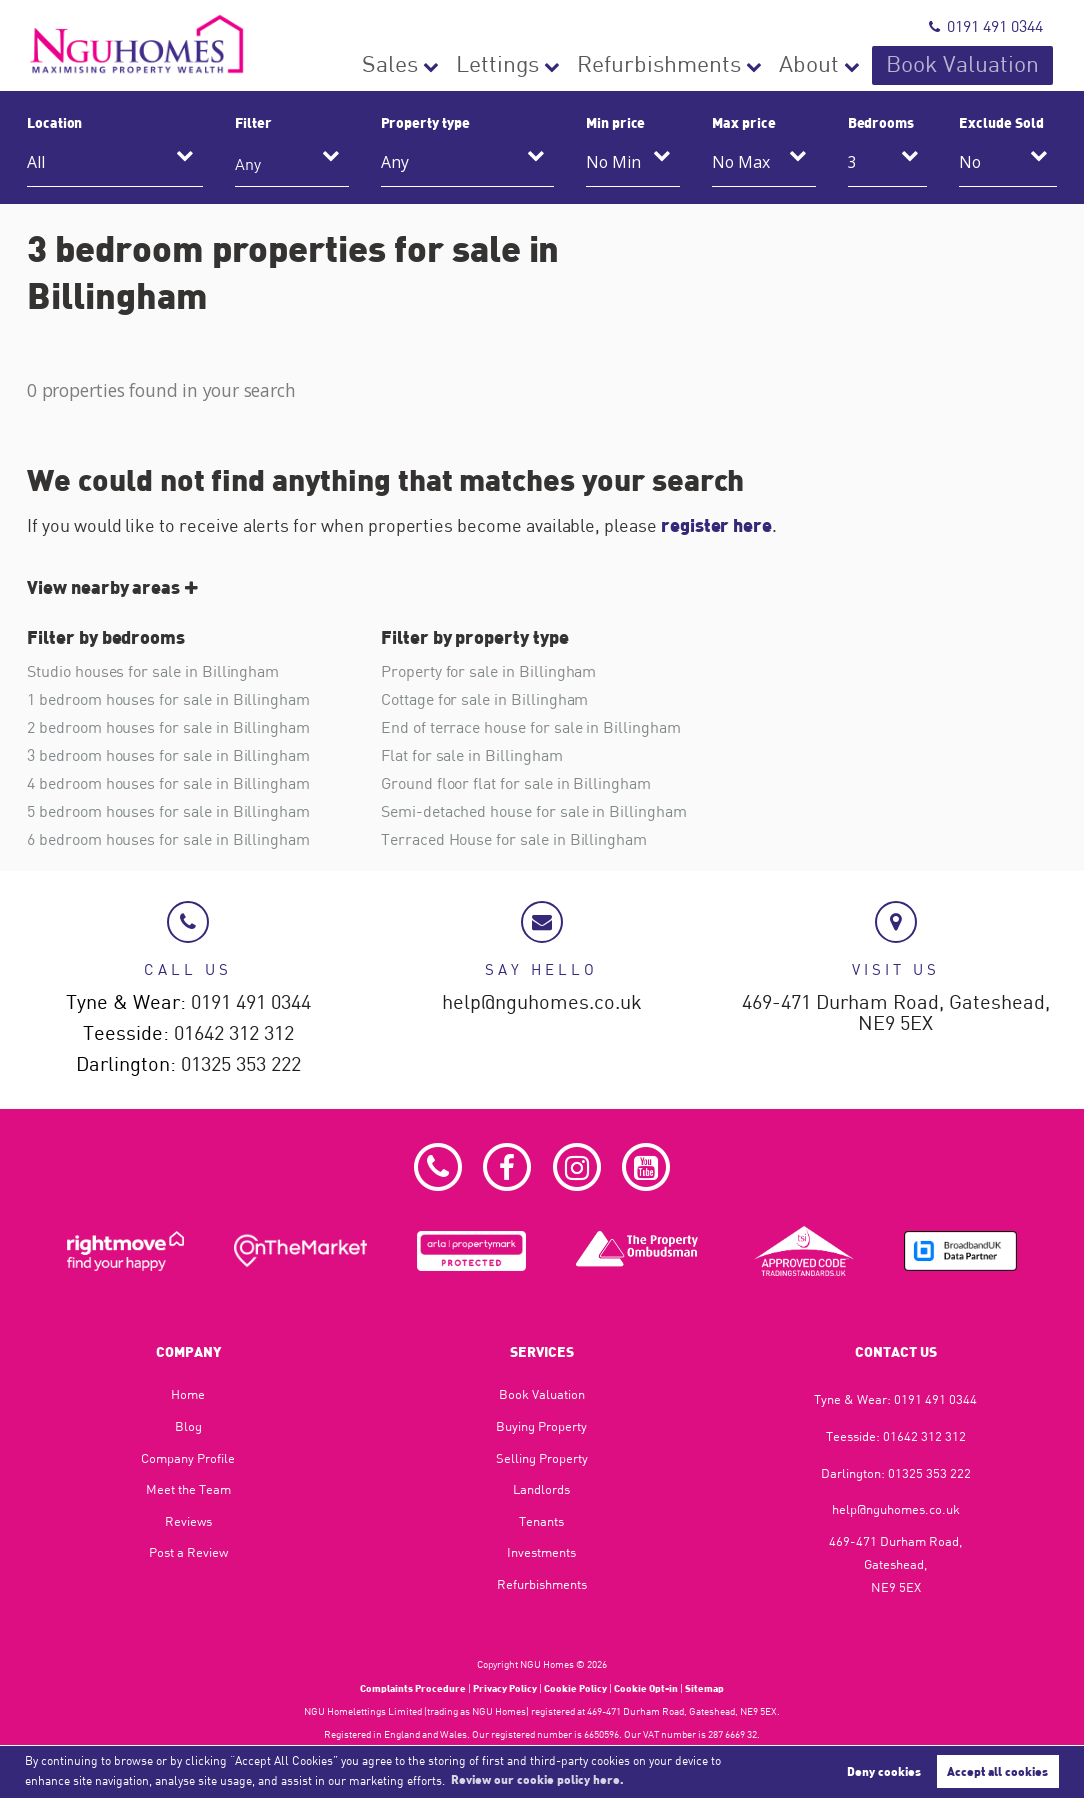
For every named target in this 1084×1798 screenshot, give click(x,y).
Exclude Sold (1001, 122)
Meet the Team (188, 1489)
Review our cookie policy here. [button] (537, 1779)
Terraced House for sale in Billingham (514, 839)
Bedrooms (881, 122)
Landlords (541, 1489)
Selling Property (542, 1458)
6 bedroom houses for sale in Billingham (168, 839)
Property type (425, 122)
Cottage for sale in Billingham (484, 699)
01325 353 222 (241, 1064)
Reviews (188, 1521)
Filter (253, 122)
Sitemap (704, 1688)
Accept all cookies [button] (997, 1771)
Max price (744, 122)
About (866, 65)
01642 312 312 (234, 1033)
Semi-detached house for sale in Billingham (534, 811)
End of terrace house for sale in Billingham (531, 727)
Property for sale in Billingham (488, 671)
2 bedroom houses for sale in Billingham (168, 727)
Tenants (541, 1521)
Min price (616, 122)
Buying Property (541, 1426)
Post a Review (188, 1553)
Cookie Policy (575, 1688)
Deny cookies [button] (884, 1771)
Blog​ (188, 1426)
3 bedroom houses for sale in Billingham (168, 755)
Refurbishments (751, 65)
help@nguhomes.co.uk (542, 1002)
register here (716, 525)
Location (55, 122)
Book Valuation (986, 65)
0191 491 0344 (986, 26)
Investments (541, 1553)
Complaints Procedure (413, 1688)
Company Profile (188, 1458)
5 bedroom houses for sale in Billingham (168, 811)
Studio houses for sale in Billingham (153, 671)
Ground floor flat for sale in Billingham (516, 783)
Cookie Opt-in (646, 1688)
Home (188, 1395)
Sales (542, 65)
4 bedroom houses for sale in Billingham (168, 783)
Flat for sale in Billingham (472, 755)
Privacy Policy (505, 1688)
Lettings (627, 65)
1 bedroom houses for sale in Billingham (168, 699)
